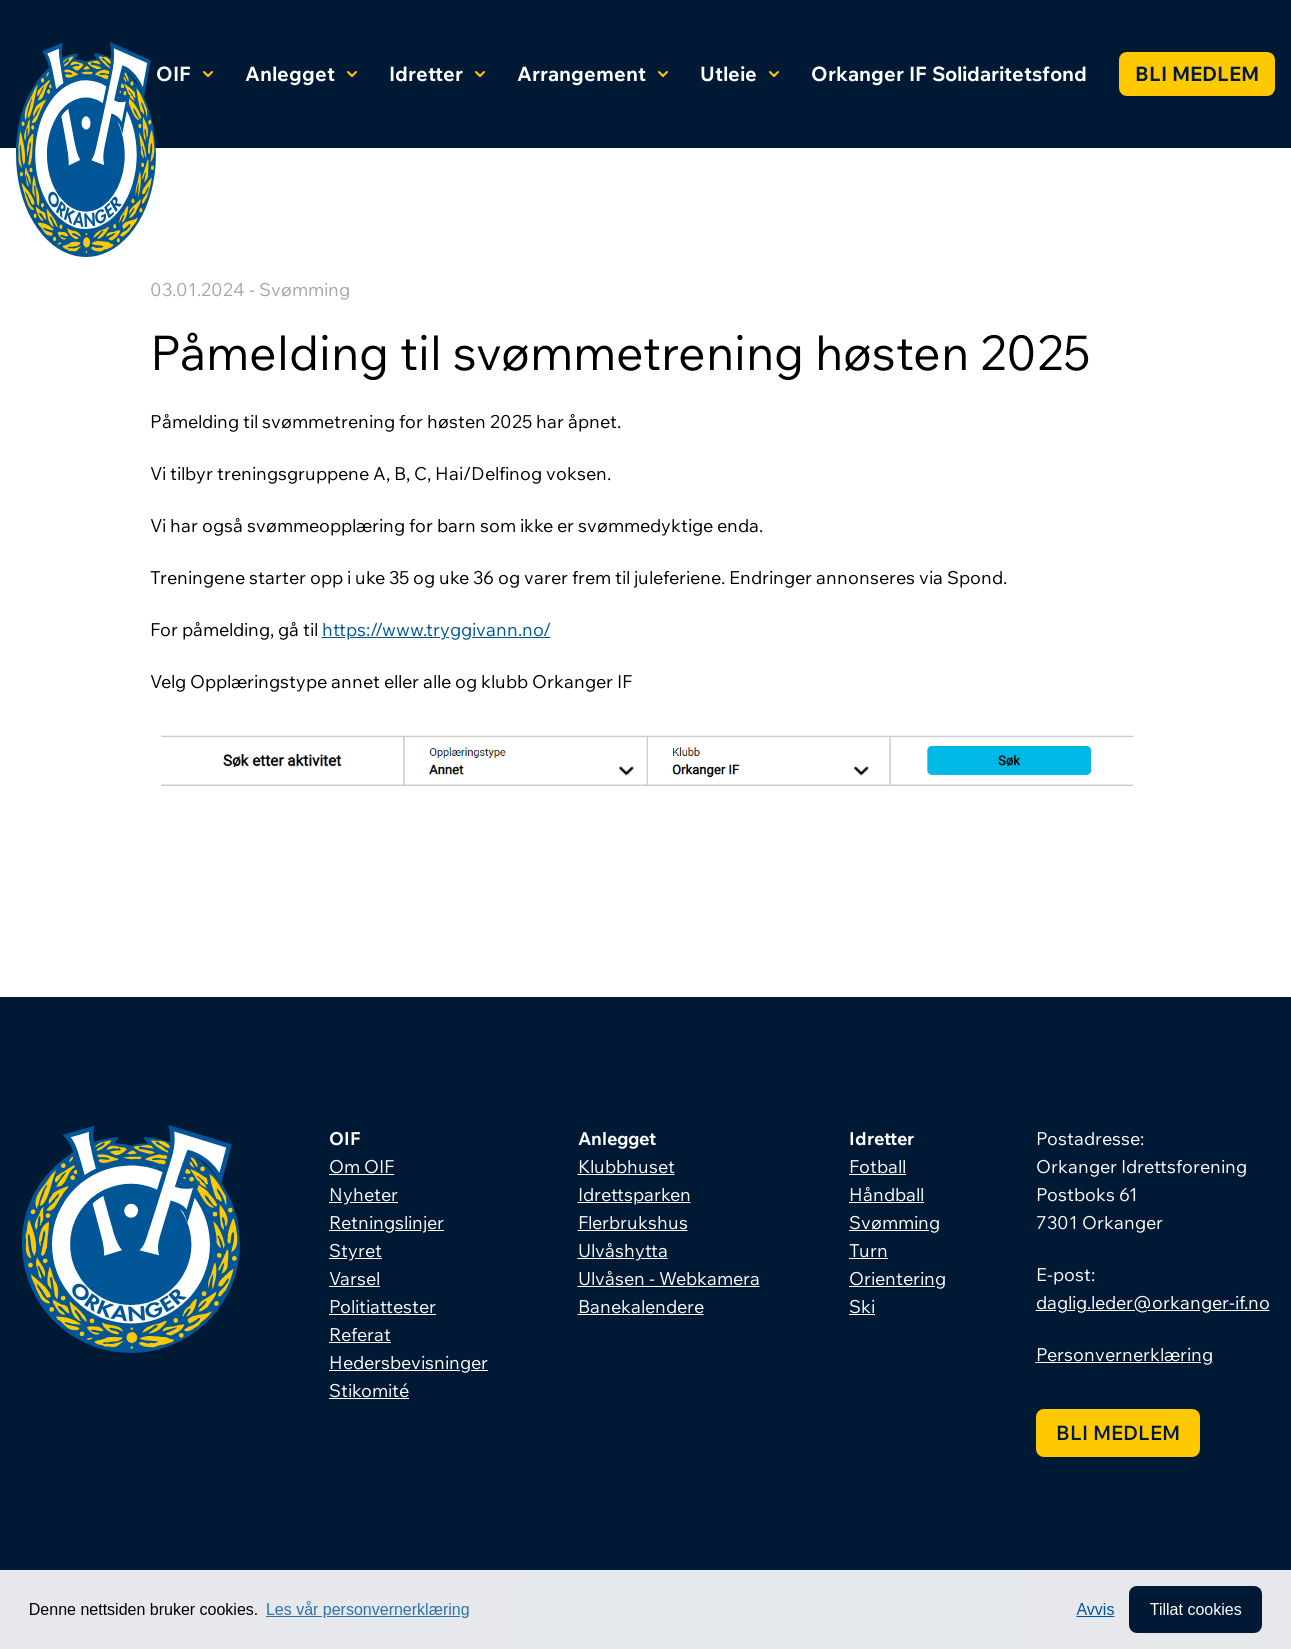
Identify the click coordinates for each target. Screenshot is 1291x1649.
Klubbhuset (626, 1166)
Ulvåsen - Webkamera (669, 1278)
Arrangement (592, 73)
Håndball (886, 1194)
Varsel (354, 1278)
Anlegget (301, 73)
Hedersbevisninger (408, 1362)
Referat (360, 1334)
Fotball (877, 1166)
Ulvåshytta (623, 1250)
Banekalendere (641, 1306)
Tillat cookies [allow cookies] (1194, 1608)
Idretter (437, 73)
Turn (868, 1250)
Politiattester (382, 1306)
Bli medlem (1197, 73)
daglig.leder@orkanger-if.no (1153, 1302)
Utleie (739, 73)
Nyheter (363, 1194)
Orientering (897, 1278)
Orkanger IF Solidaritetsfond (949, 73)
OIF (184, 73)
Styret (355, 1250)
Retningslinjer (386, 1222)
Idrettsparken (634, 1194)
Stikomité (369, 1390)
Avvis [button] (1093, 1608)
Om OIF (361, 1166)
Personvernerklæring (1124, 1354)
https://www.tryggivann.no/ (436, 629)
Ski (862, 1306)
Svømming (894, 1222)
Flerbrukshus (633, 1222)
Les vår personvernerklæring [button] (368, 1608)
